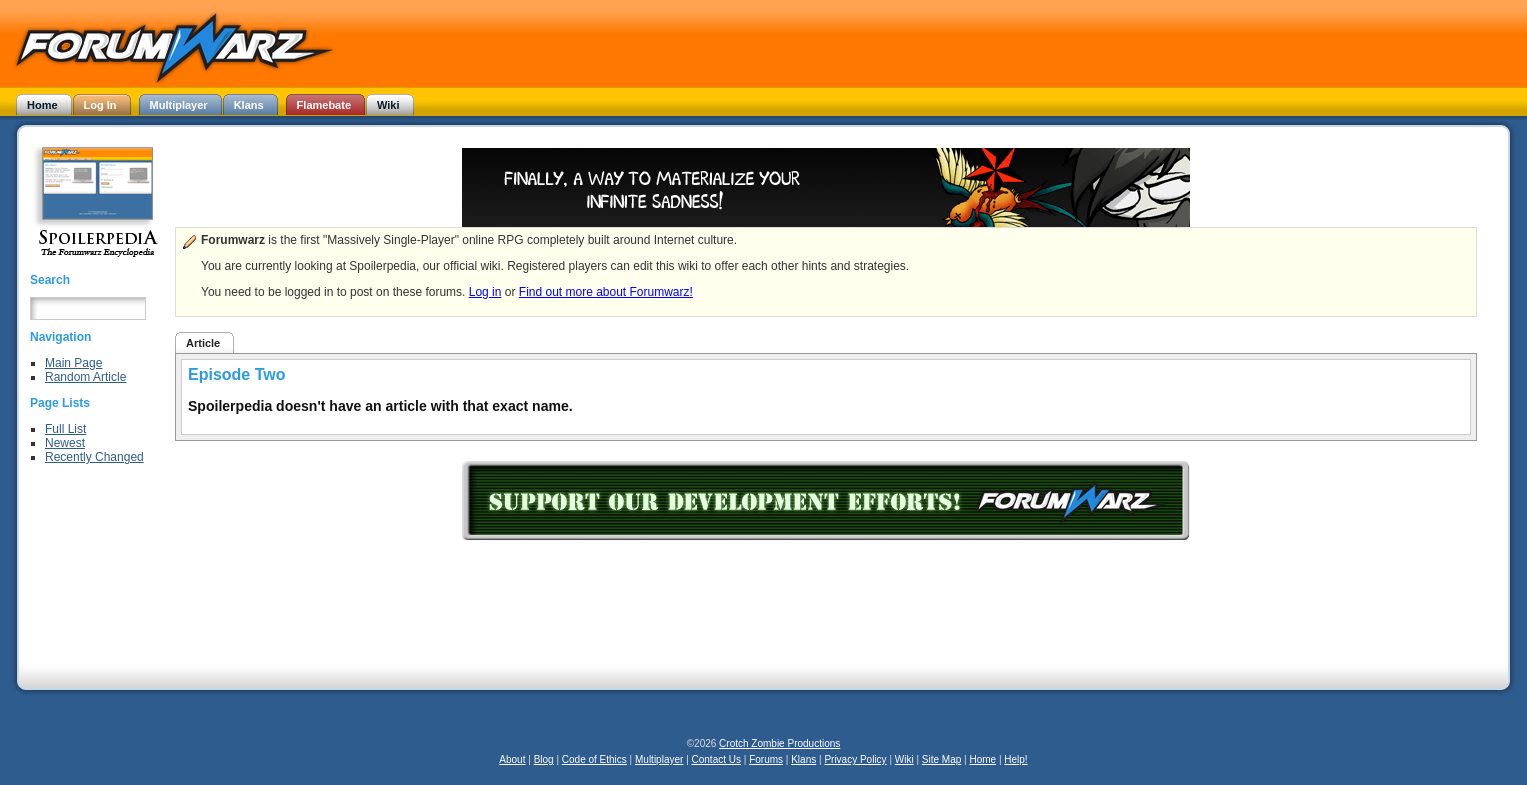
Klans (803, 759)
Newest (65, 443)
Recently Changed (94, 457)
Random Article (85, 377)
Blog (544, 759)
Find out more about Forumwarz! (606, 292)
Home (982, 759)
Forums (766, 759)
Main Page (73, 363)
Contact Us (716, 759)
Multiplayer (659, 759)
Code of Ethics (594, 759)
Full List (65, 429)
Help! (1015, 759)
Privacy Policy (855, 759)
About (512, 759)
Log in (485, 292)
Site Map (941, 759)
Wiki (904, 759)
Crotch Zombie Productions (779, 743)
